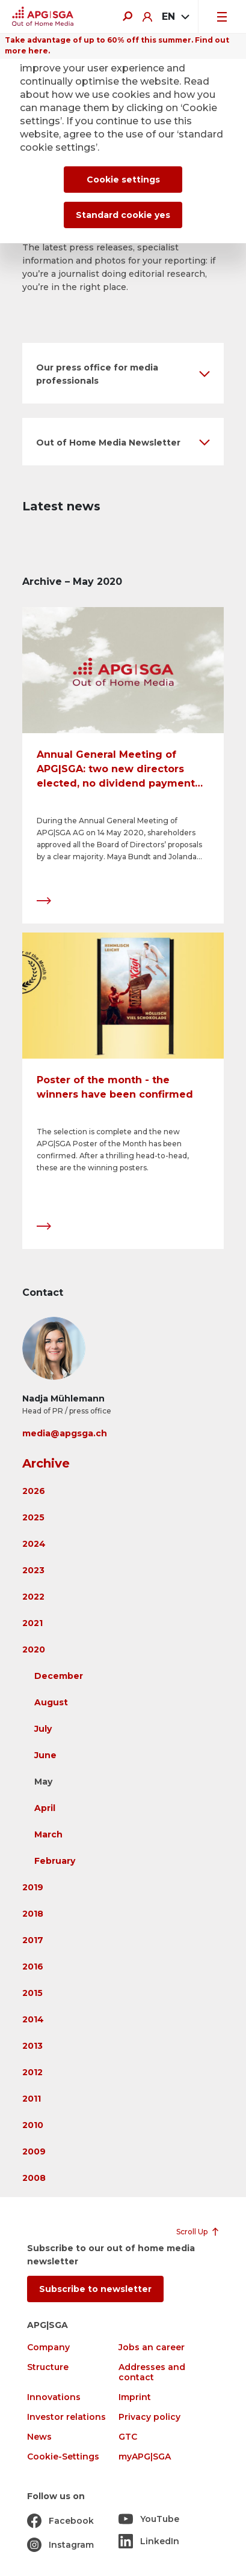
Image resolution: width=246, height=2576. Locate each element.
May (43, 1781)
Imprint (134, 2397)
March (48, 1834)
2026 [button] (33, 1491)
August (51, 1702)
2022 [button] (33, 1596)
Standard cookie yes (123, 215)
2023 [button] (33, 1570)
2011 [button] (31, 2098)
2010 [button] (32, 2125)
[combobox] (175, 17)
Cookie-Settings (63, 2457)
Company (48, 2347)
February (54, 1860)
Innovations (54, 2397)
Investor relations (66, 2417)
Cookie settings (123, 179)
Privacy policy (149, 2417)
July (43, 1728)
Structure (48, 2367)
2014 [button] (33, 2019)
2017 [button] (32, 1940)
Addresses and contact (151, 2372)
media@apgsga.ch (64, 1433)
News (39, 2437)
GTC (127, 2437)
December (58, 1675)
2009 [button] (34, 2151)
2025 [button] (33, 1517)
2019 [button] (32, 1887)
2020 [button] (33, 1649)
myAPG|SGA (144, 2457)
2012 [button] (32, 2072)
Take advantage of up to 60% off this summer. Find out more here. (117, 45)
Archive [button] (46, 1463)
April (44, 1808)
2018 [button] (32, 1913)
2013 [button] (32, 2045)
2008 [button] (34, 2177)
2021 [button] (32, 1623)
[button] (123, 373)
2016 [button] (32, 1966)
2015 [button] (32, 1993)
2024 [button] (34, 1543)
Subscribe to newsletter (95, 2289)
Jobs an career (151, 2347)
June (45, 1755)
